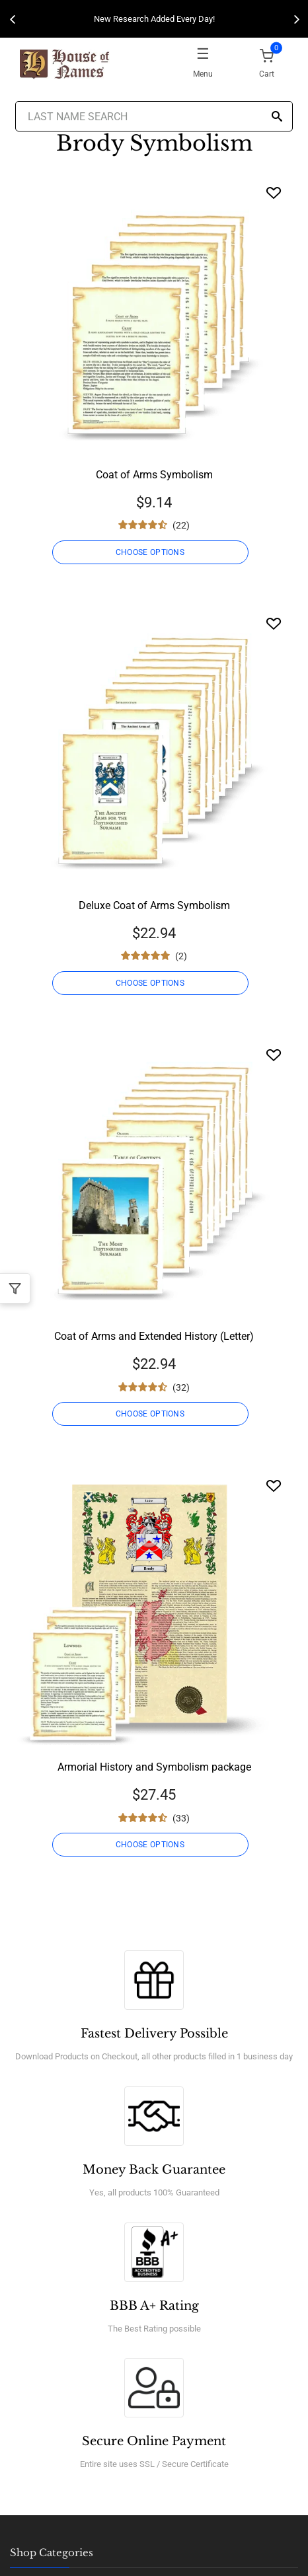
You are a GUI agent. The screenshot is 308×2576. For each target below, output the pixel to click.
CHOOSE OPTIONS (150, 552)
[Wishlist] (273, 192)
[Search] (277, 117)
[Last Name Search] (153, 116)
